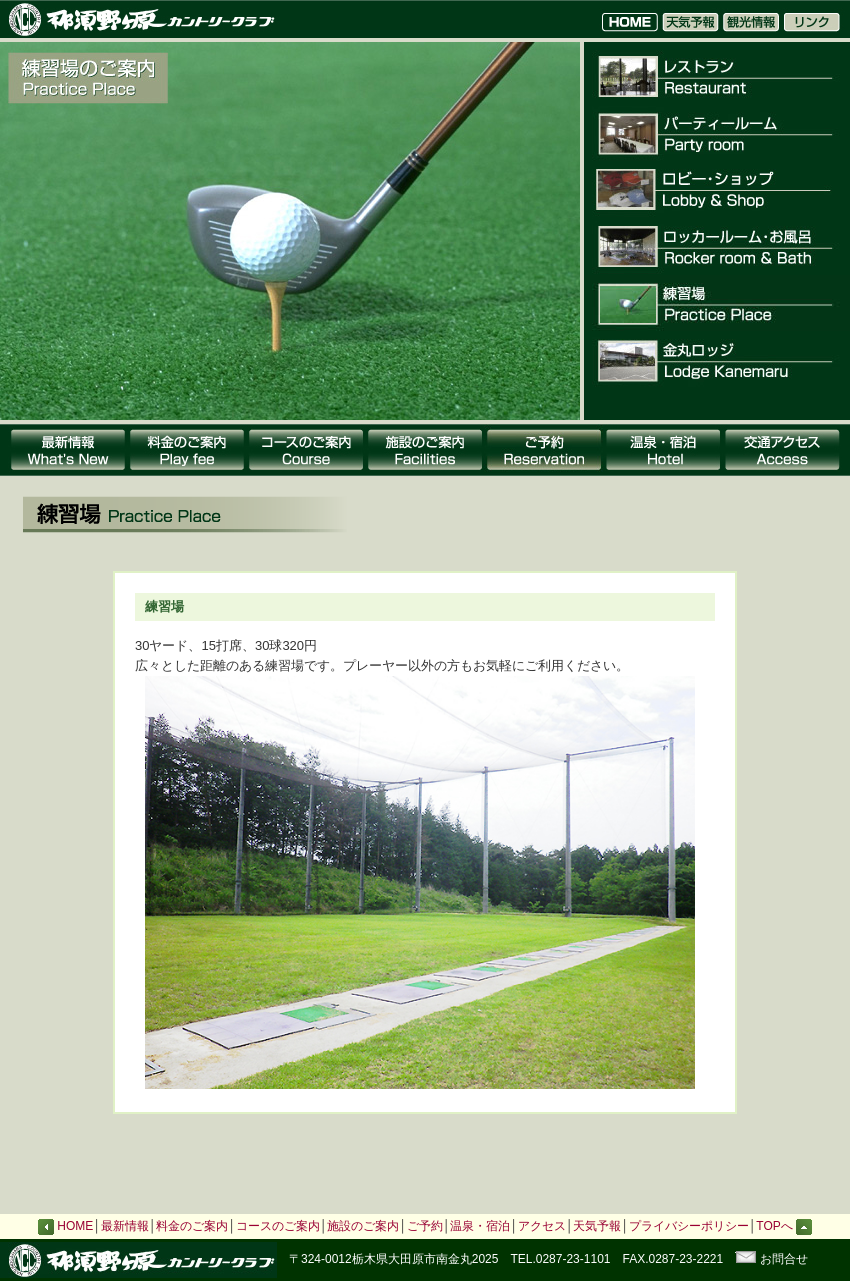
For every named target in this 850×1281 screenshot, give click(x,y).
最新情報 (125, 1226)
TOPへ (784, 1226)
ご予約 (425, 1226)
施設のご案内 (363, 1226)
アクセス (542, 1226)
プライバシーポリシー (689, 1226)
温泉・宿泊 (480, 1226)
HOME (75, 1226)
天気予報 (597, 1226)
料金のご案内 (192, 1226)
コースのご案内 (278, 1226)
